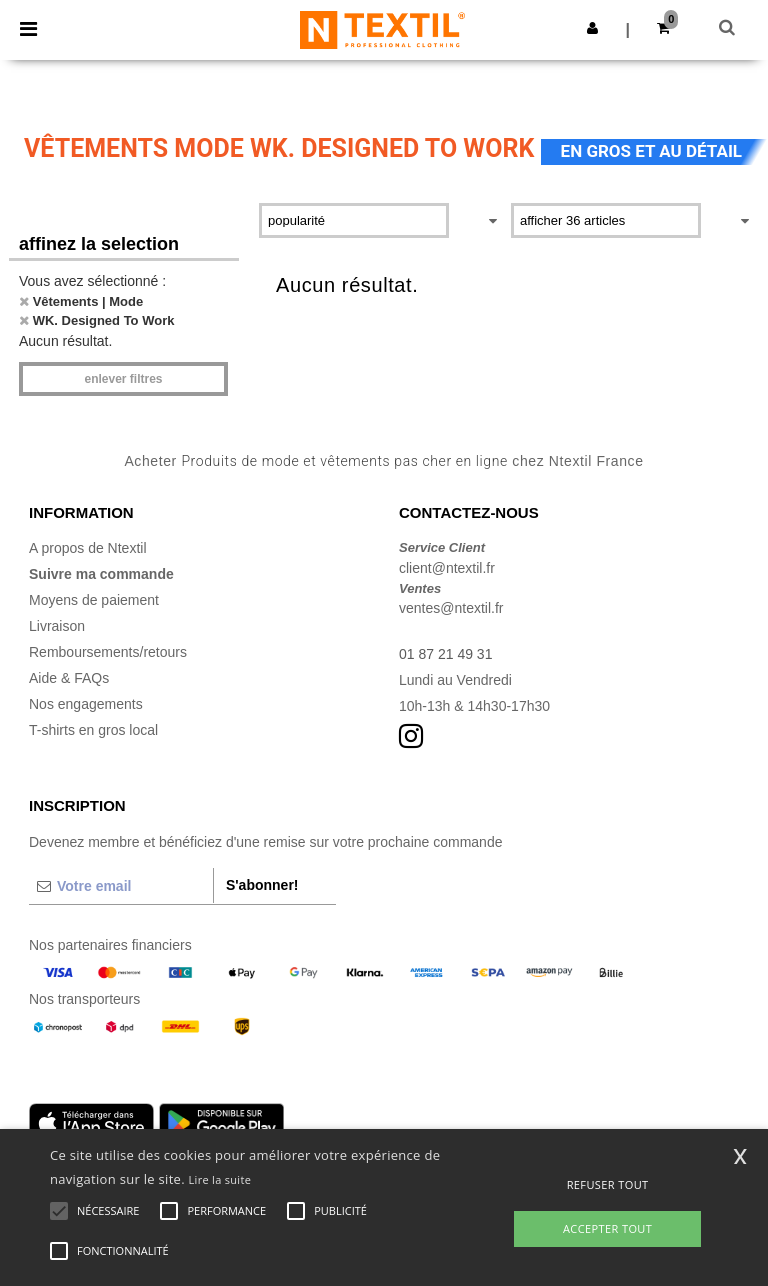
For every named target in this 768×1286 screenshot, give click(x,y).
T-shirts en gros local (93, 730)
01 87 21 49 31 (445, 654)
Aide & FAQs (69, 678)
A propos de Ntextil (88, 548)
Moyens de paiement (94, 600)
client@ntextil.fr (447, 568)
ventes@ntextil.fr (451, 608)
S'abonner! (262, 885)
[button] (592, 28)
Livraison (57, 626)
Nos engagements (86, 704)
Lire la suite (220, 1179)
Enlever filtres (123, 379)
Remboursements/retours (108, 652)
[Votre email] (121, 886)
